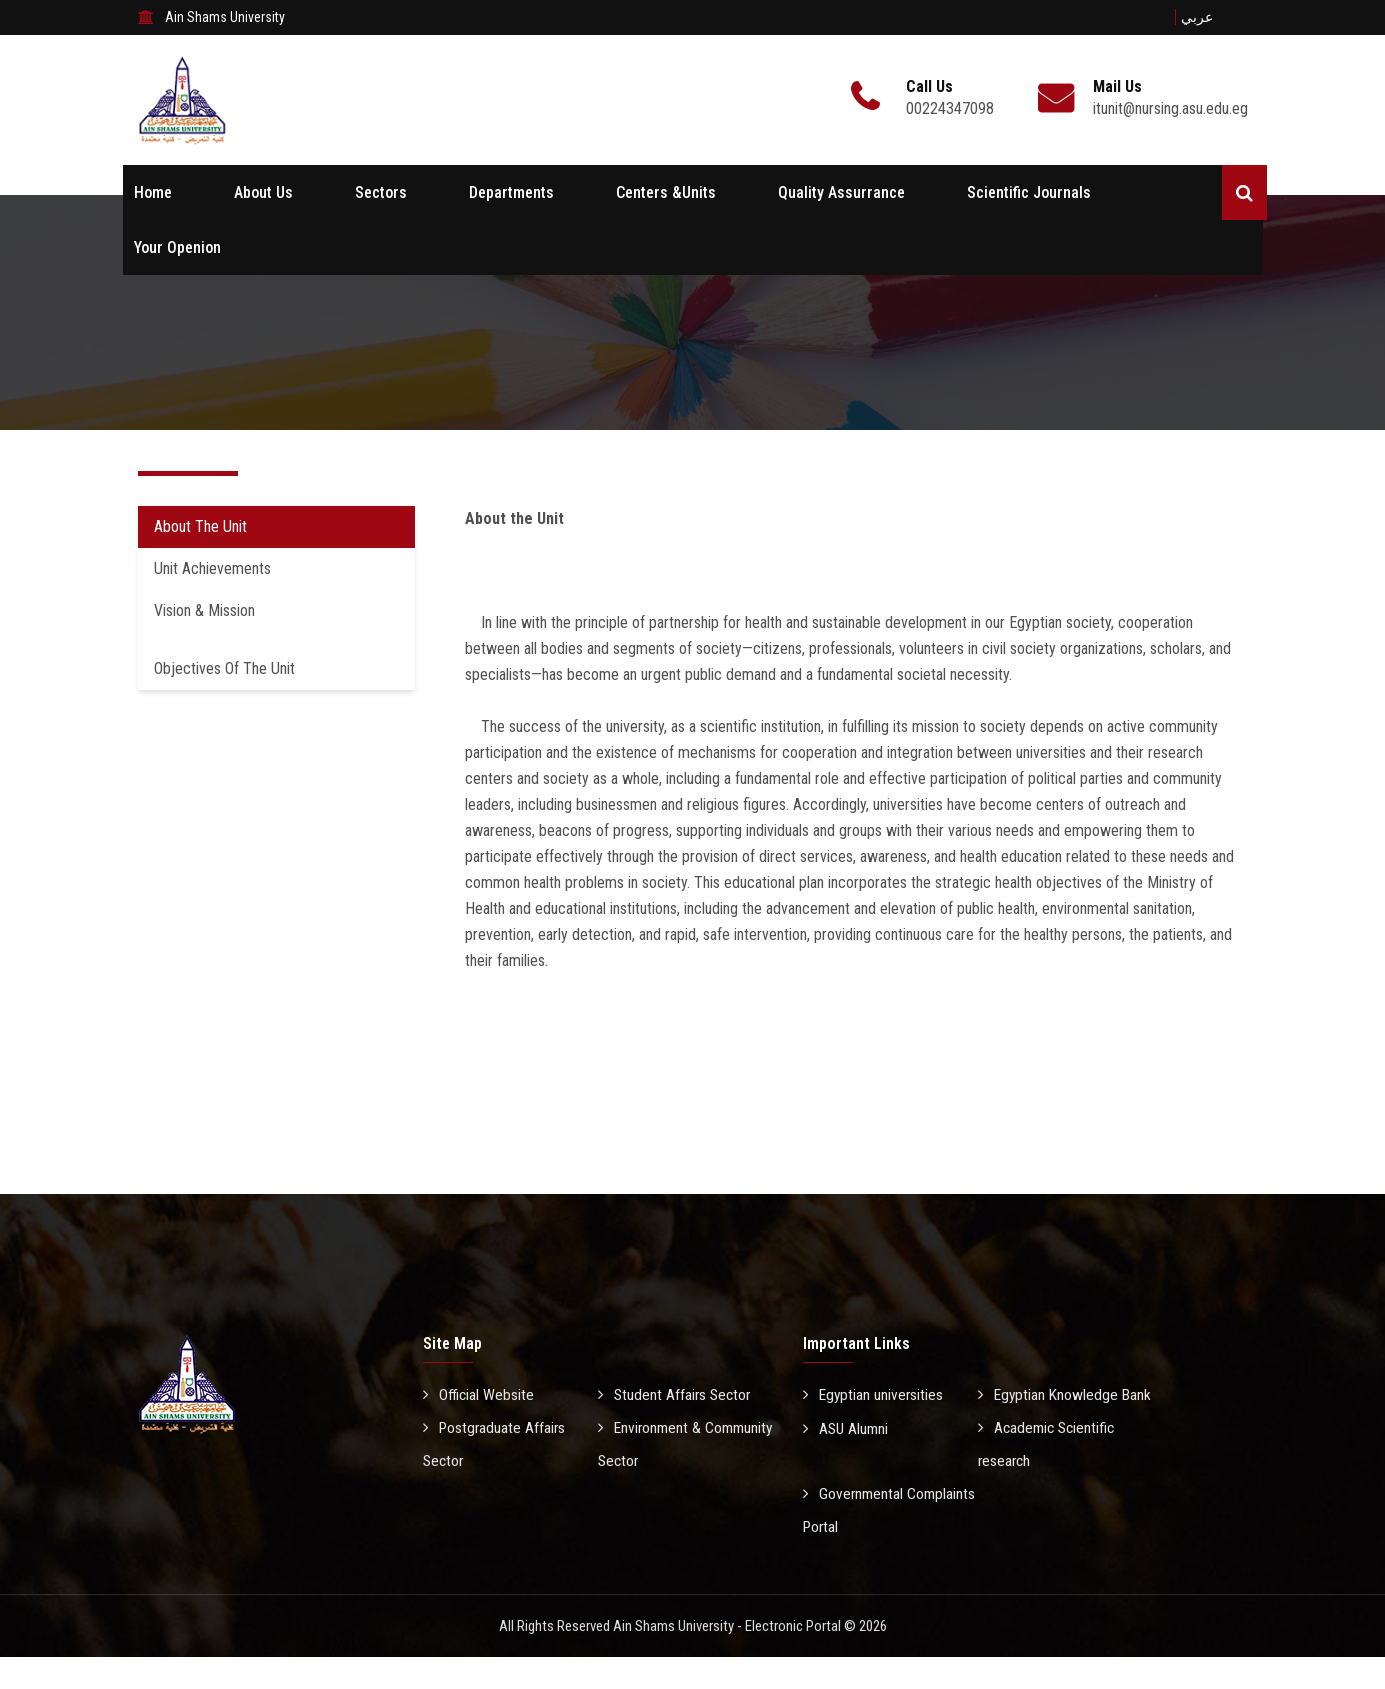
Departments (511, 192)
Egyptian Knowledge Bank (1049, 1411)
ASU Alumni (847, 1460)
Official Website (479, 1394)
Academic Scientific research (1049, 1477)
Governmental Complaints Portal (890, 1543)
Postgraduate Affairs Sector (496, 1444)
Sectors (381, 192)
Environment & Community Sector (656, 1444)
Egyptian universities (874, 1394)
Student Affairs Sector (676, 1394)
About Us (263, 192)
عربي (1197, 17)
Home (153, 192)
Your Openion (177, 247)
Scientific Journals (1029, 192)
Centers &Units (666, 192)
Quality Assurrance (841, 192)
